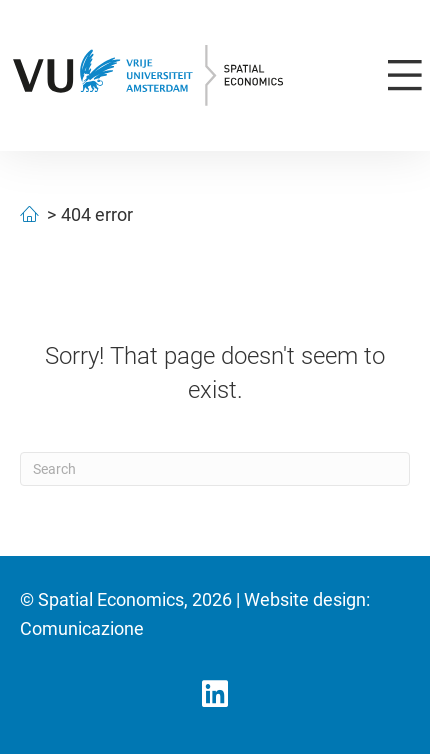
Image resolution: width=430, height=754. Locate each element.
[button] (215, 694)
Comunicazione (82, 628)
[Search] (215, 469)
